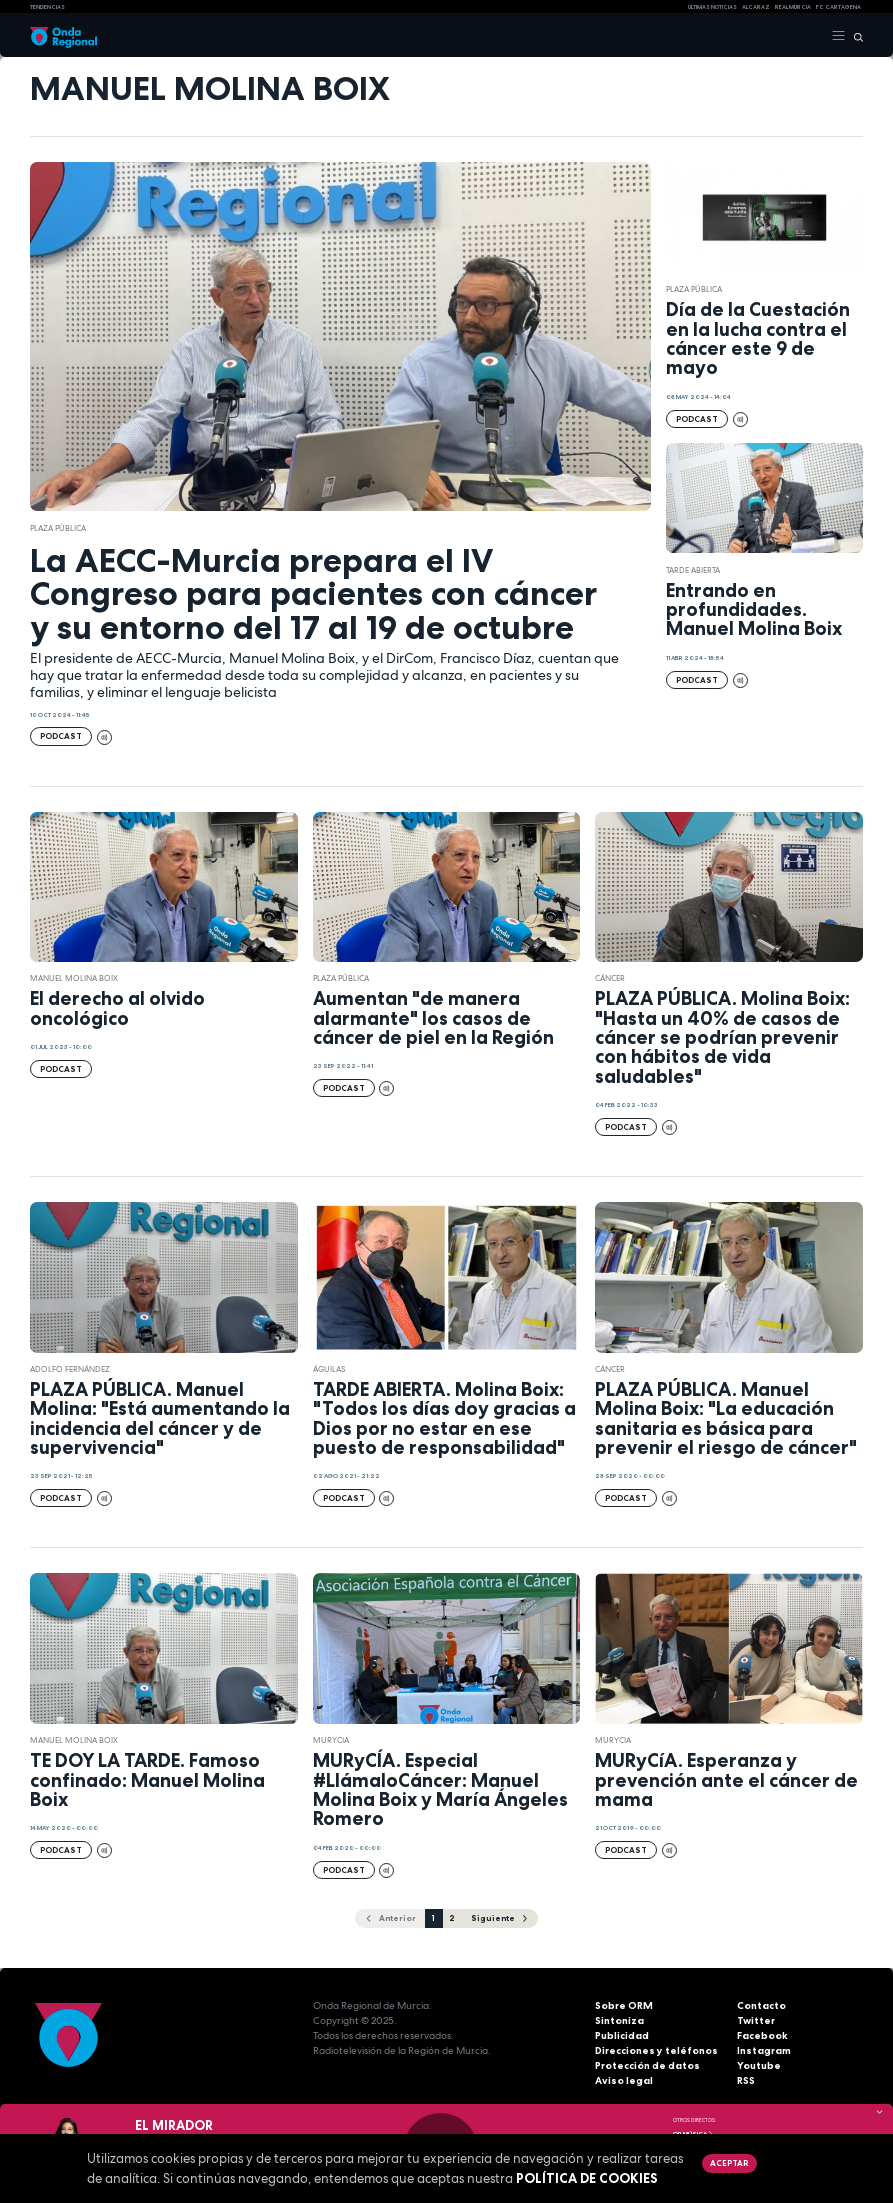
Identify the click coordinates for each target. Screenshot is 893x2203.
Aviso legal (624, 2080)
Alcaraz (756, 7)
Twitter (756, 2020)
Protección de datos (647, 2065)
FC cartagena (838, 7)
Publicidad (622, 2035)
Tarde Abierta (693, 570)
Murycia (331, 1740)
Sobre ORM (624, 2005)
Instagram (764, 2050)
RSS (746, 2080)
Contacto (761, 2005)
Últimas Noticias (712, 7)
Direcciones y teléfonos (656, 2050)
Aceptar (729, 2163)
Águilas (329, 1369)
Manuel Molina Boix (74, 978)
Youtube (759, 2065)
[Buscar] (854, 36)
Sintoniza (619, 2020)
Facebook (762, 2035)
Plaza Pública (58, 528)
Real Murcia (793, 7)
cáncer (610, 978)
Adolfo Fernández (70, 1369)
